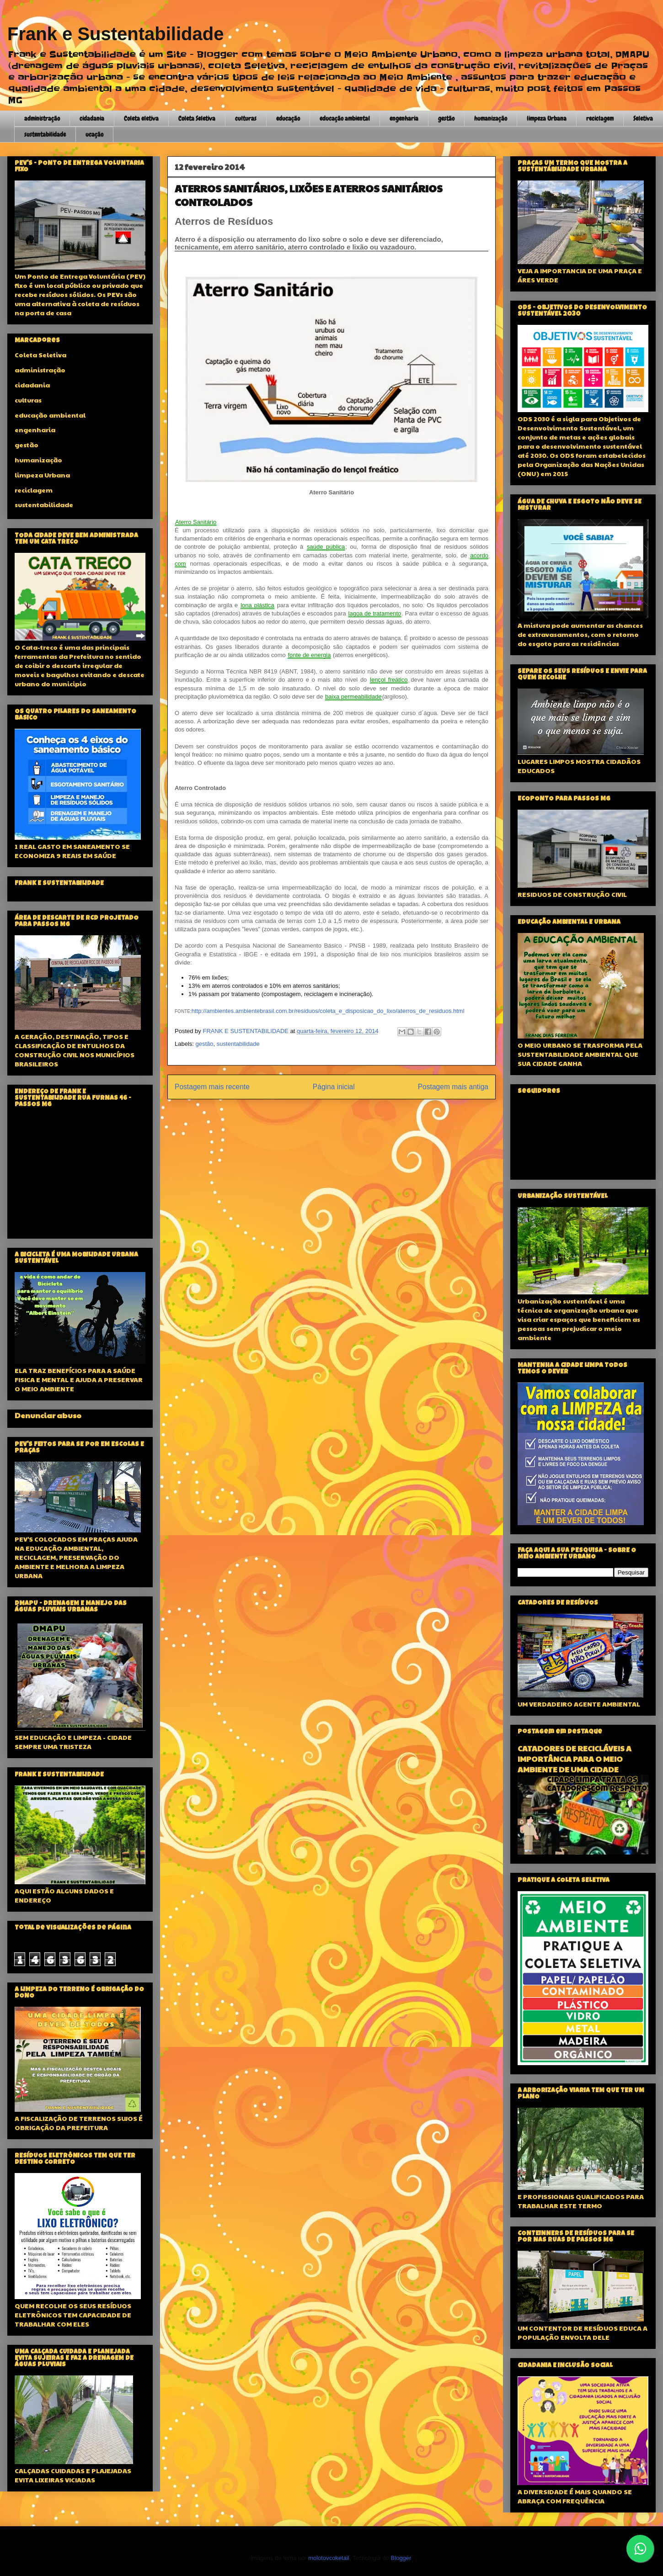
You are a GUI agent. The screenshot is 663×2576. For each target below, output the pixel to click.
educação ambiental (345, 118)
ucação (94, 134)
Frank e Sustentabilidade (115, 34)
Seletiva (643, 118)
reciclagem (600, 118)
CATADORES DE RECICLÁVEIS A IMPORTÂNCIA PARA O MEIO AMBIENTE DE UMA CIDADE (574, 1759)
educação (288, 118)
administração (42, 118)
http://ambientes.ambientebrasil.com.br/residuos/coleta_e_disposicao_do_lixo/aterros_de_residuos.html (328, 1010)
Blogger (401, 2558)
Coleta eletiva (141, 118)
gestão (446, 118)
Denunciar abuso (48, 1415)
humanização (490, 118)
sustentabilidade (45, 134)
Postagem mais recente (212, 1087)
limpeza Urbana (547, 118)
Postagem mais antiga (453, 1087)
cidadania (92, 118)
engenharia (404, 118)
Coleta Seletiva (196, 118)
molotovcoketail (328, 2558)
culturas (246, 118)
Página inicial (334, 1087)
